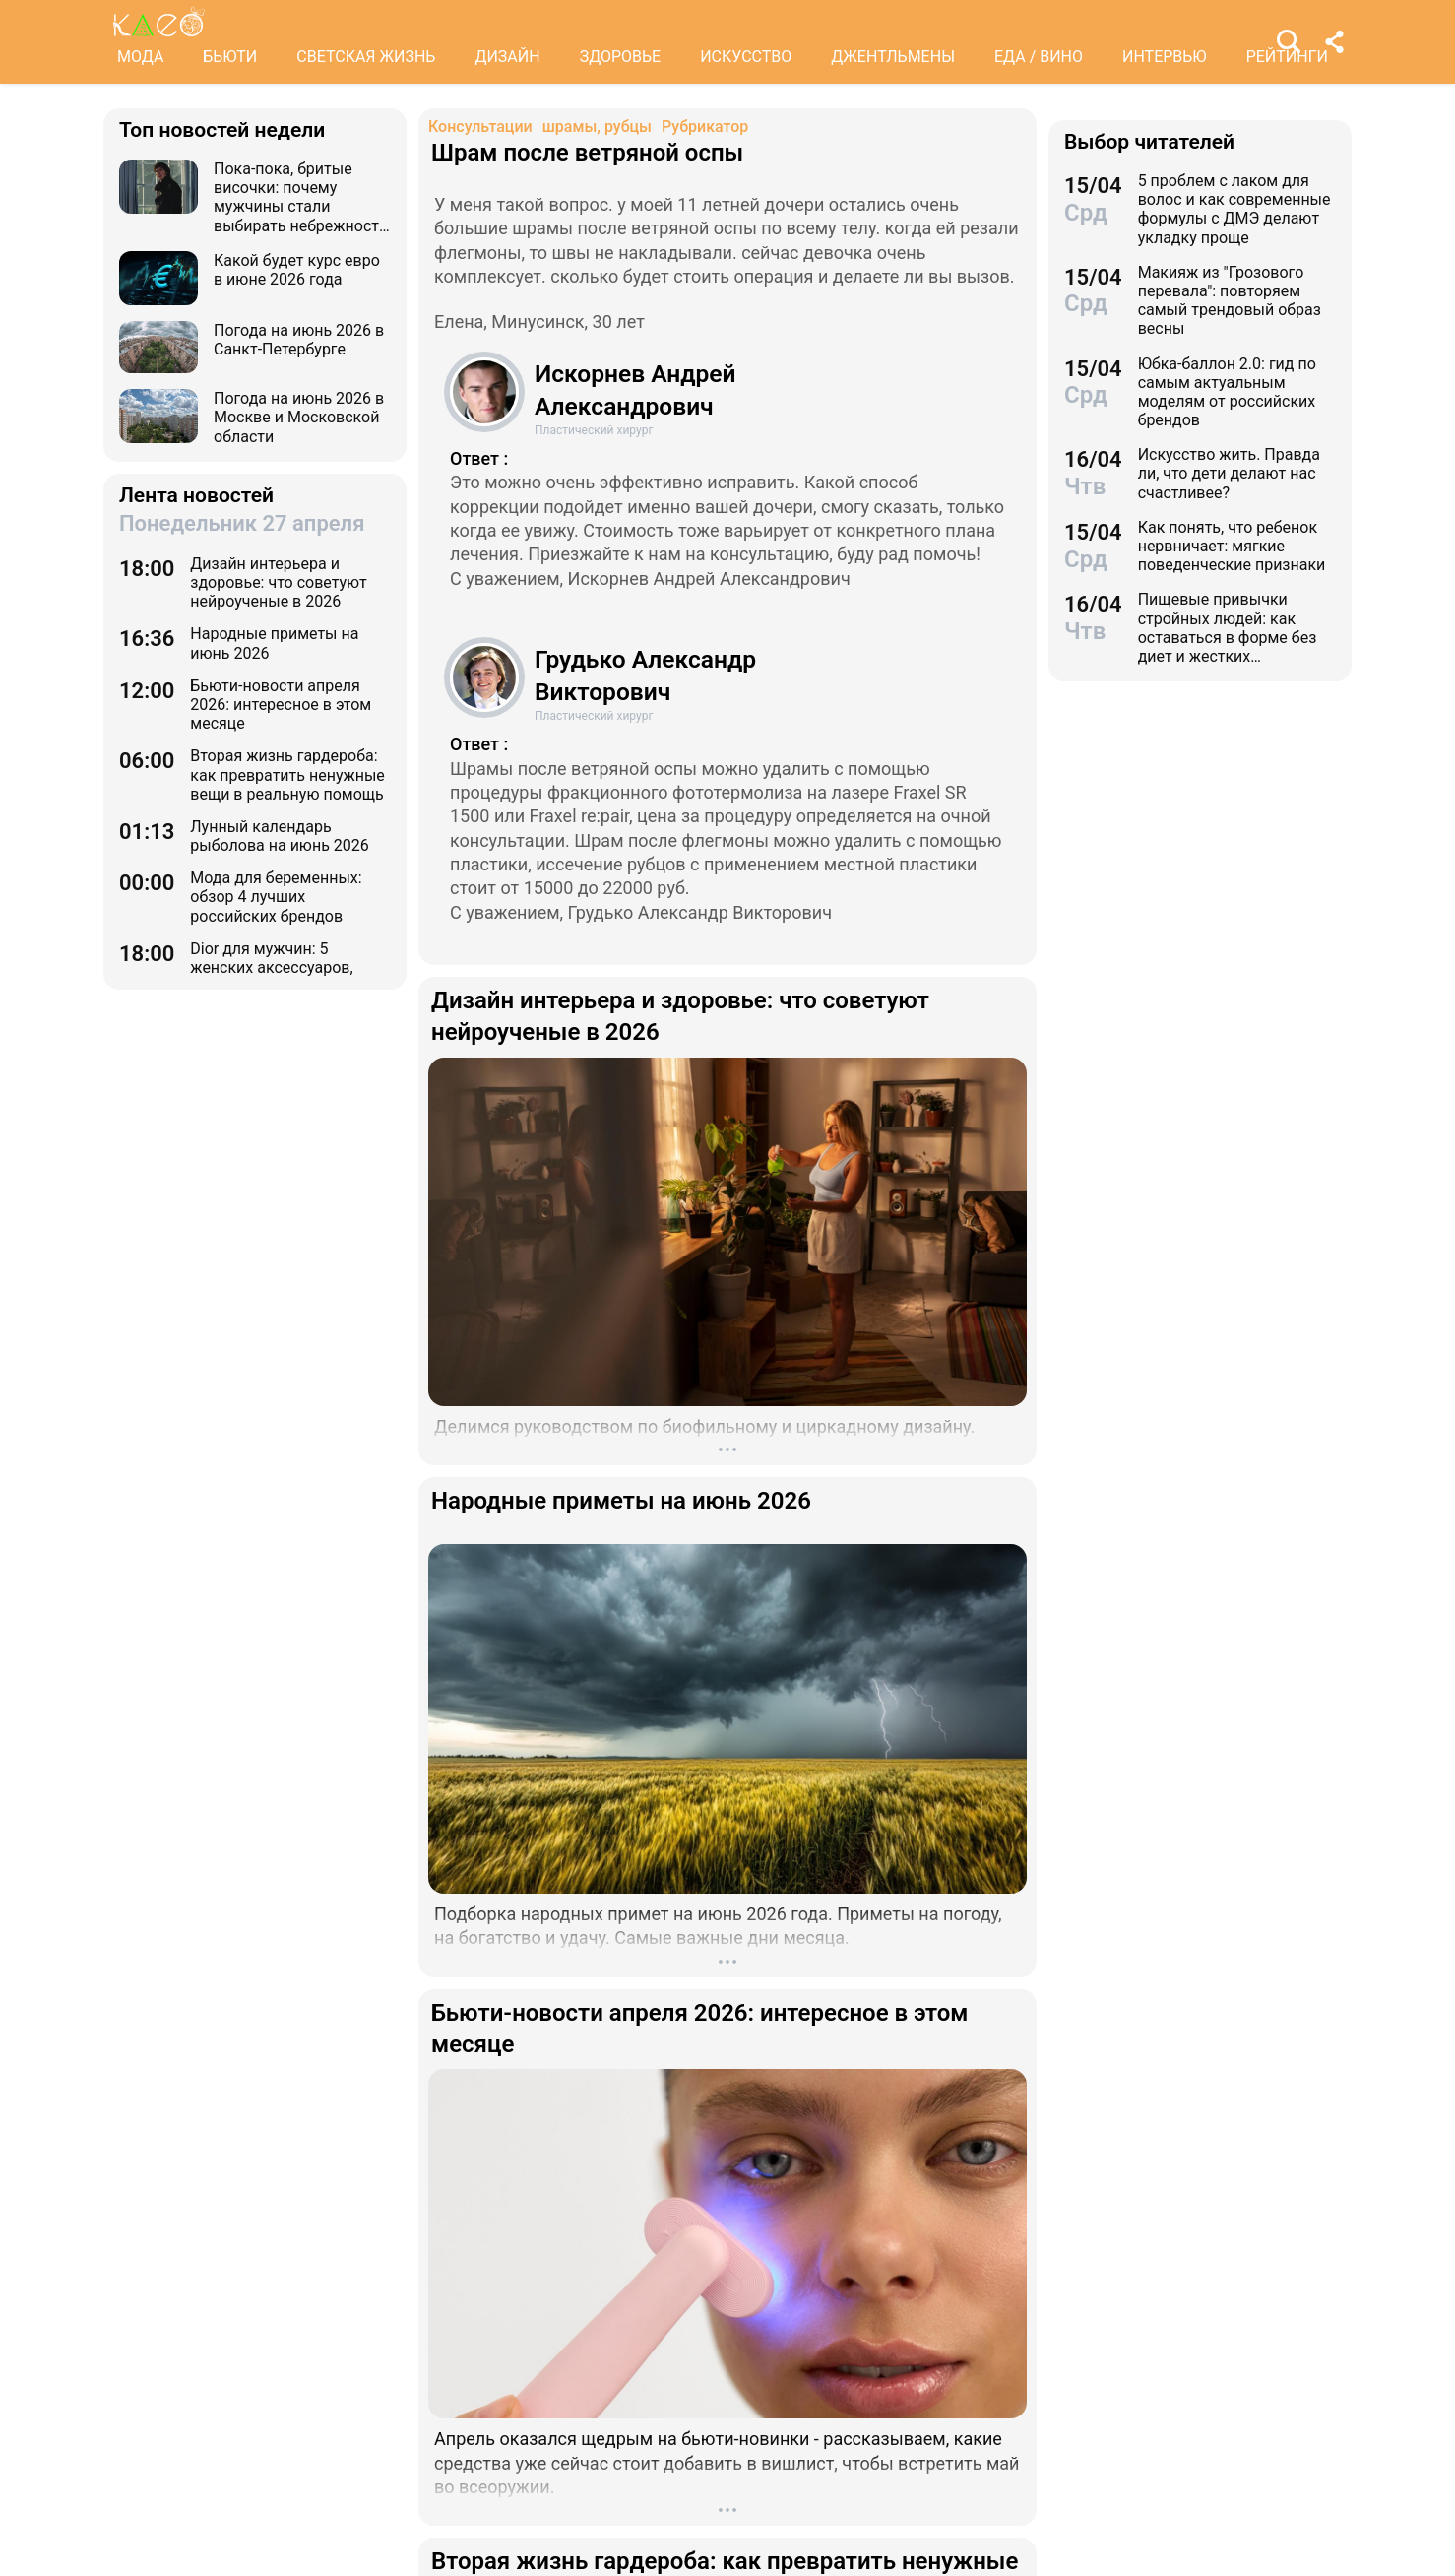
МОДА (140, 56)
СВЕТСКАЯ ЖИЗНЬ (365, 56)
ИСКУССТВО (745, 56)
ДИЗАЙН (506, 56)
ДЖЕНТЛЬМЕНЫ (893, 56)
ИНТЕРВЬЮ (1164, 56)
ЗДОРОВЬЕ (621, 56)
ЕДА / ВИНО (1038, 56)
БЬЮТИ (230, 56)
